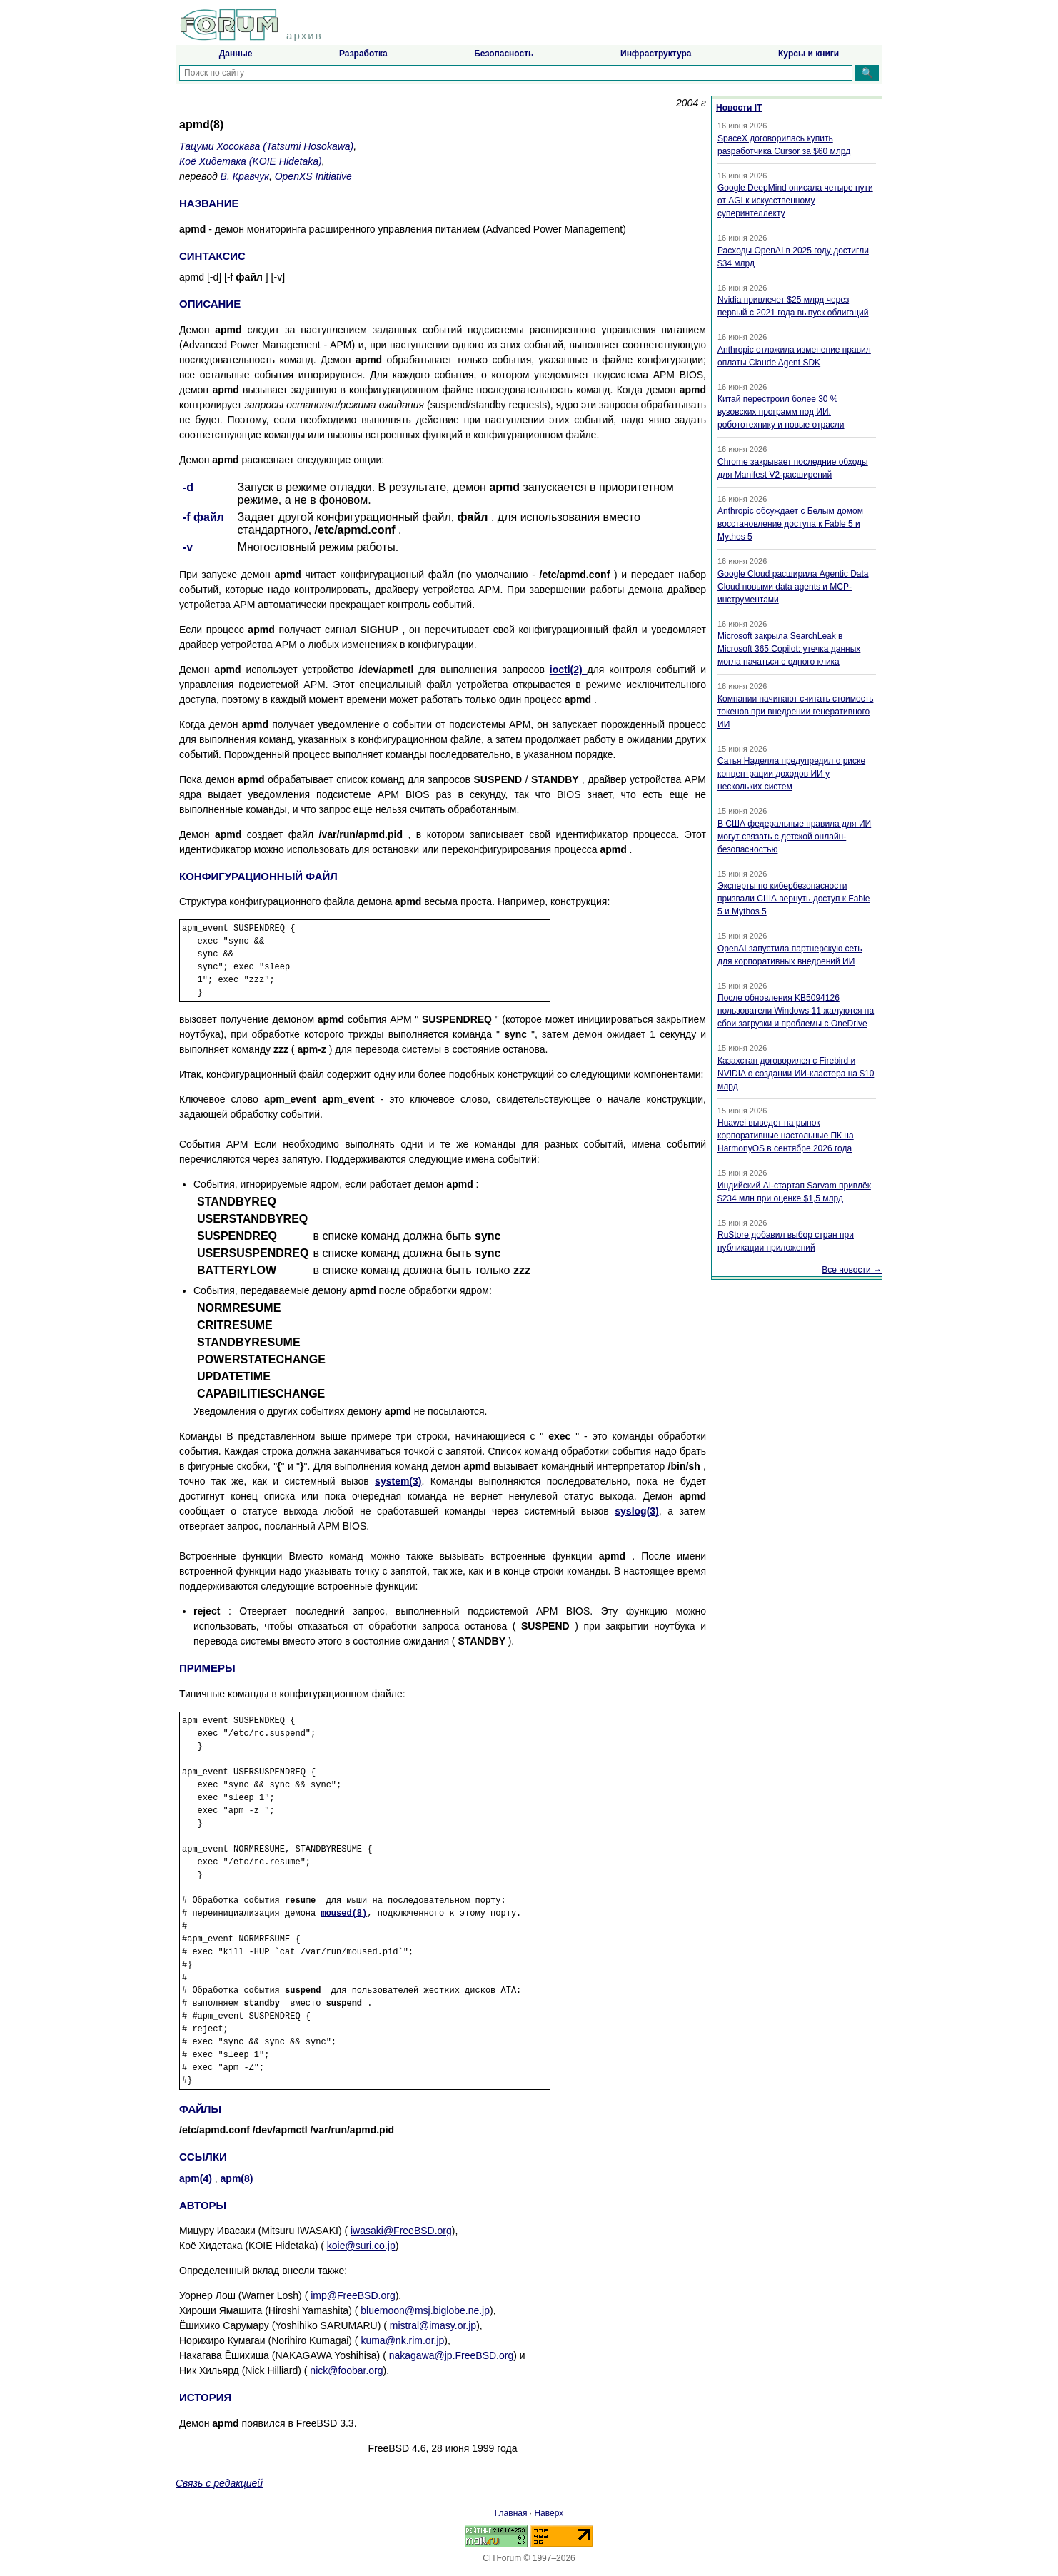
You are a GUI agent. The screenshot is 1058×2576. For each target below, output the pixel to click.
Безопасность (503, 54)
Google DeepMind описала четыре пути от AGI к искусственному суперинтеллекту (795, 200)
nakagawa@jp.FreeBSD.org (451, 2355)
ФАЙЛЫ (200, 2109)
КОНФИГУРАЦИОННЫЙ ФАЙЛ (258, 876)
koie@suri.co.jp (361, 2245)
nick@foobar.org (346, 2370)
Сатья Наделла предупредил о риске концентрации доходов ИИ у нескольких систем (791, 774)
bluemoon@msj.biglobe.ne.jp (425, 2310)
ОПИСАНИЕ (210, 304)
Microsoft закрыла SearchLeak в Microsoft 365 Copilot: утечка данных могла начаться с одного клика (788, 649)
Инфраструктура (655, 54)
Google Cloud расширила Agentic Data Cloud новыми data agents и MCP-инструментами (793, 587)
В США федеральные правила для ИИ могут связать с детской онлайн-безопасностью (794, 836)
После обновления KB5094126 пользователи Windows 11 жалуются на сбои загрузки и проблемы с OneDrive (795, 1011)
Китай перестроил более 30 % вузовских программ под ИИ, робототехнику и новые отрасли (781, 412)
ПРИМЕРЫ (207, 1668)
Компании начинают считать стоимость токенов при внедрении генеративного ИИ (795, 711)
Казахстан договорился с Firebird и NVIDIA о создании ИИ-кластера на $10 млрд (795, 1073)
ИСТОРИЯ (205, 2397)
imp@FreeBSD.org (353, 2295)
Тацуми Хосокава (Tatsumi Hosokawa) (266, 146)
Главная (511, 2513)
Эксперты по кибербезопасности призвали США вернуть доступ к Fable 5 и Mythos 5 (793, 898)
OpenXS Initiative (313, 176)
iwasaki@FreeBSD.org (401, 2230)
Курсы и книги (808, 54)
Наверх (548, 2513)
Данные (236, 54)
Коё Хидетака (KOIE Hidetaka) (250, 161)
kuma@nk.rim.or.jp (402, 2340)
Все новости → (852, 1270)
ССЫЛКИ (203, 2157)
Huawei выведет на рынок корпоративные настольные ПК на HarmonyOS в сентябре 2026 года (785, 1135)
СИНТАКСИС (212, 256)
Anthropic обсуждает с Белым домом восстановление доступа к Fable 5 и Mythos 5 (790, 524)
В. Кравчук (245, 176)
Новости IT (739, 108)
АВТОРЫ (202, 2205)
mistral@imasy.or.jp (433, 2325)
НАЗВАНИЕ (209, 203)
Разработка (363, 54)
